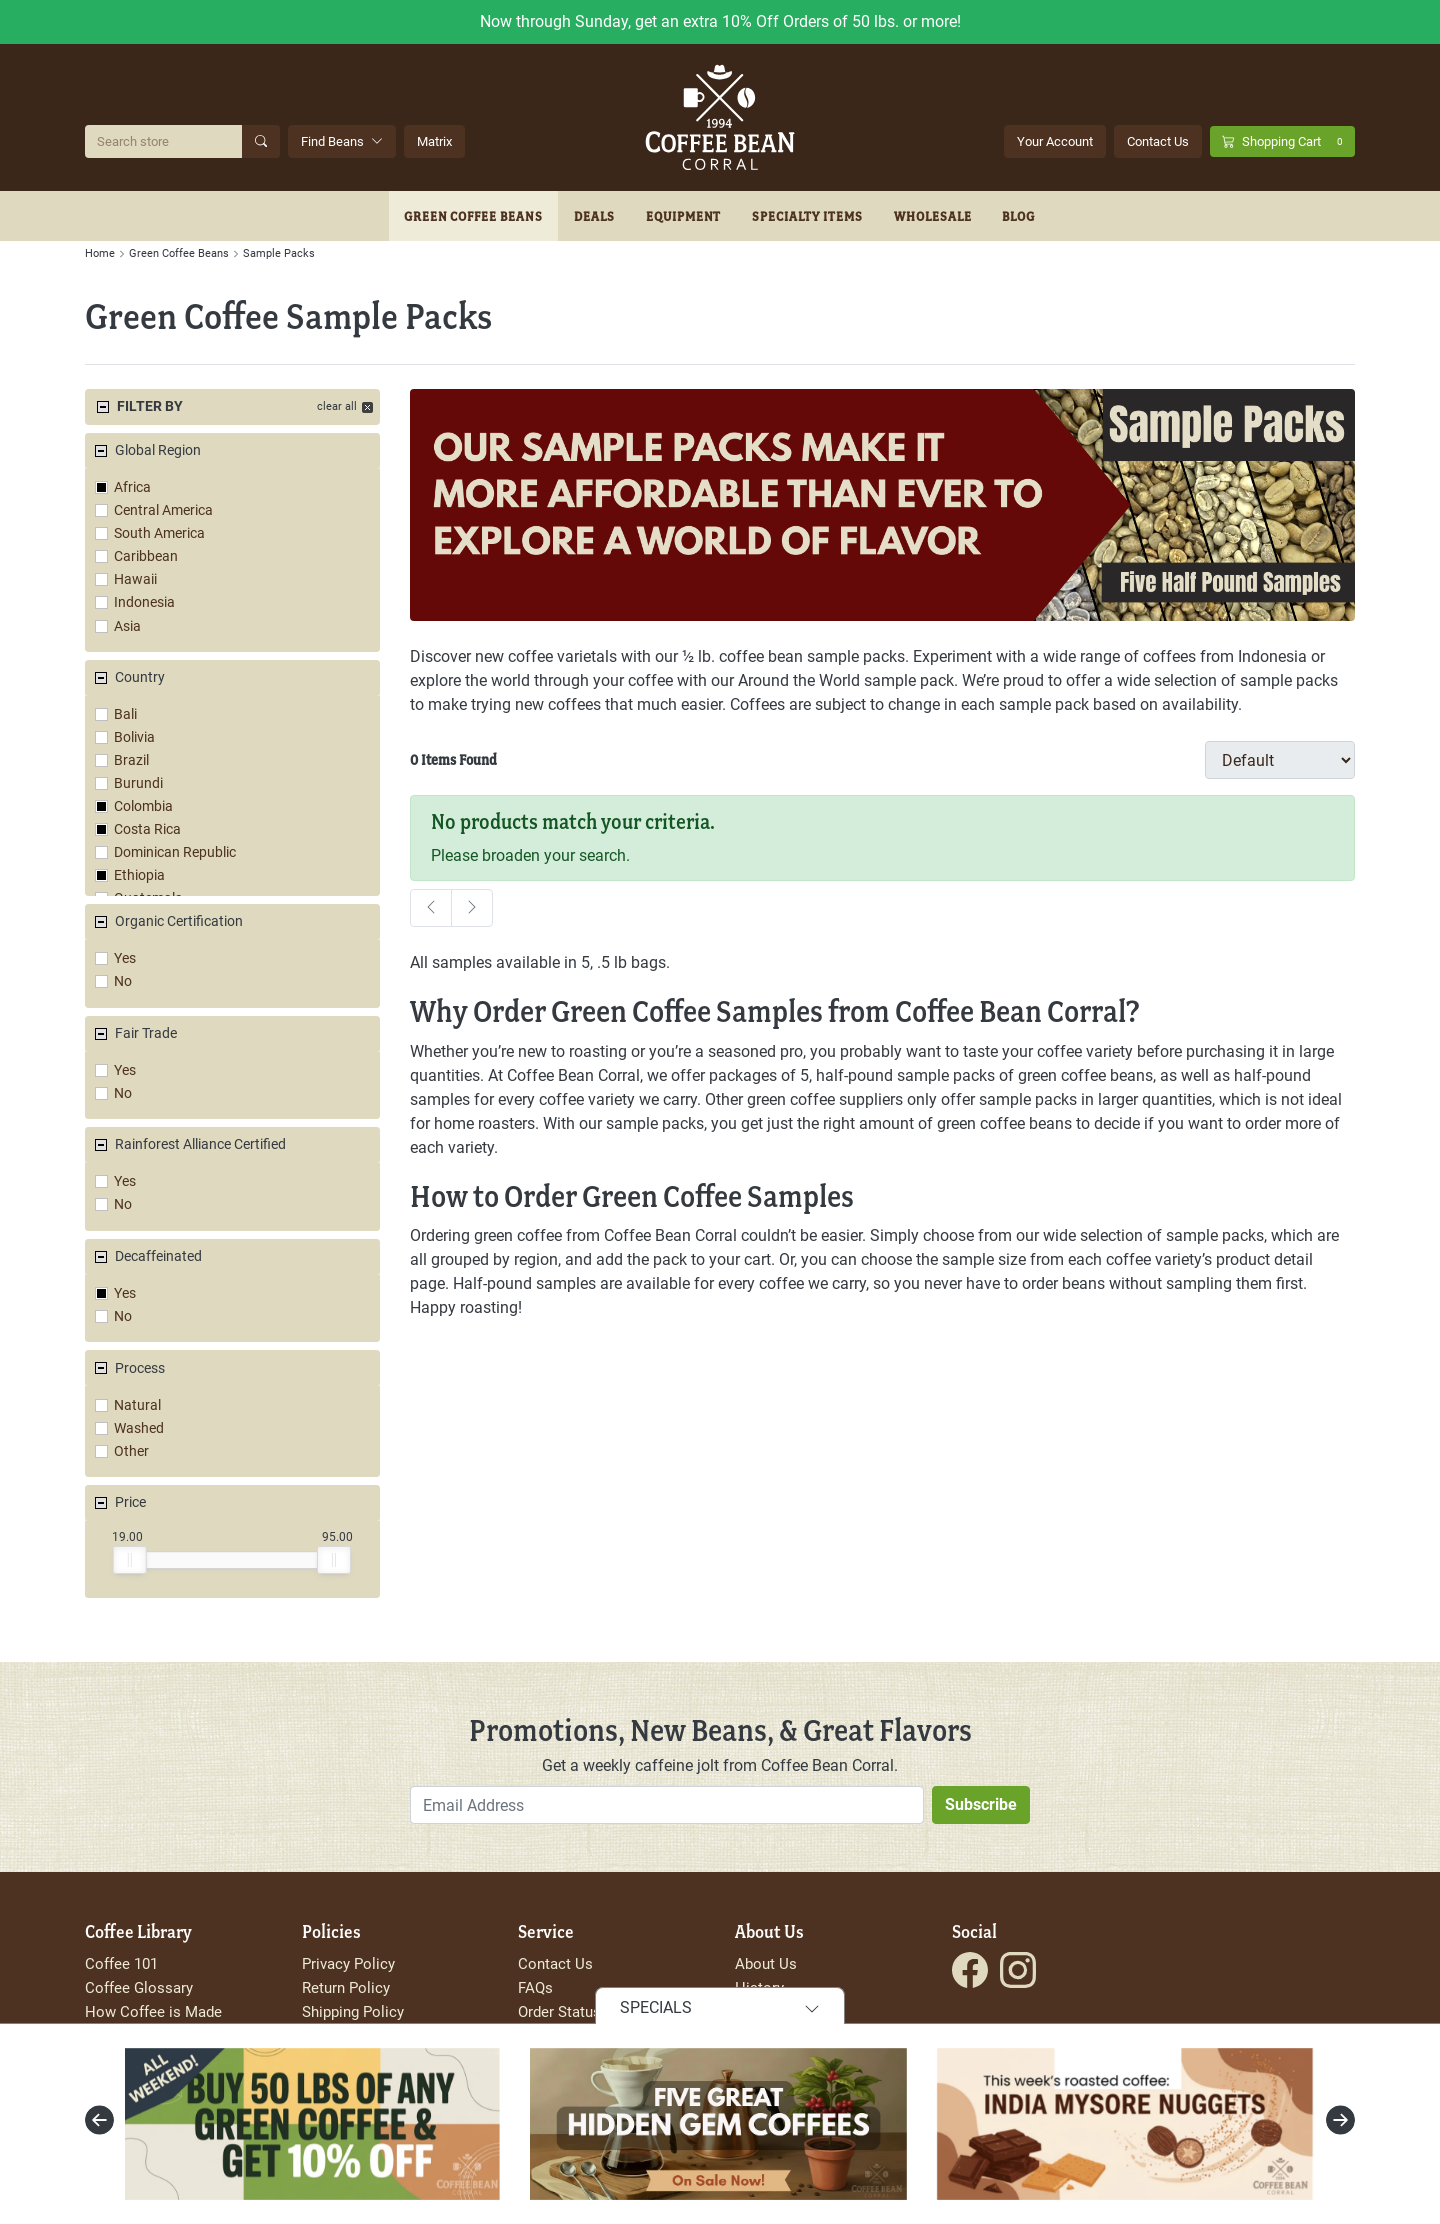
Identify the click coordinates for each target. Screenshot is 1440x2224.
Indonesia (144, 602)
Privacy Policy (348, 1964)
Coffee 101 (121, 1964)
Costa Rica (147, 829)
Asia (127, 626)
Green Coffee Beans (473, 216)
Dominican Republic (175, 852)
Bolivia (134, 737)
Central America (163, 510)
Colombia (143, 806)
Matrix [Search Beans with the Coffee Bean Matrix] (434, 141)
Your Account (1055, 141)
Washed (139, 1428)
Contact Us (1158, 141)
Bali (125, 714)
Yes (125, 958)
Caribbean (146, 556)
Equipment (684, 216)
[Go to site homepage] (720, 117)
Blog (1018, 216)
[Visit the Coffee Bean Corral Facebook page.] (970, 1970)
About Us (766, 1964)
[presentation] (99, 2120)
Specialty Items (807, 216)
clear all (337, 406)
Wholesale (933, 216)
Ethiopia (139, 875)
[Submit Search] (261, 141)
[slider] (130, 1560)
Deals (594, 216)
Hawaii (135, 579)
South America (159, 533)
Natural (137, 1405)
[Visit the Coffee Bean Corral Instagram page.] (1018, 1970)
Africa (132, 487)
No (123, 981)
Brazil (131, 760)
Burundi (138, 783)
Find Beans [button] (342, 141)
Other (131, 1451)
